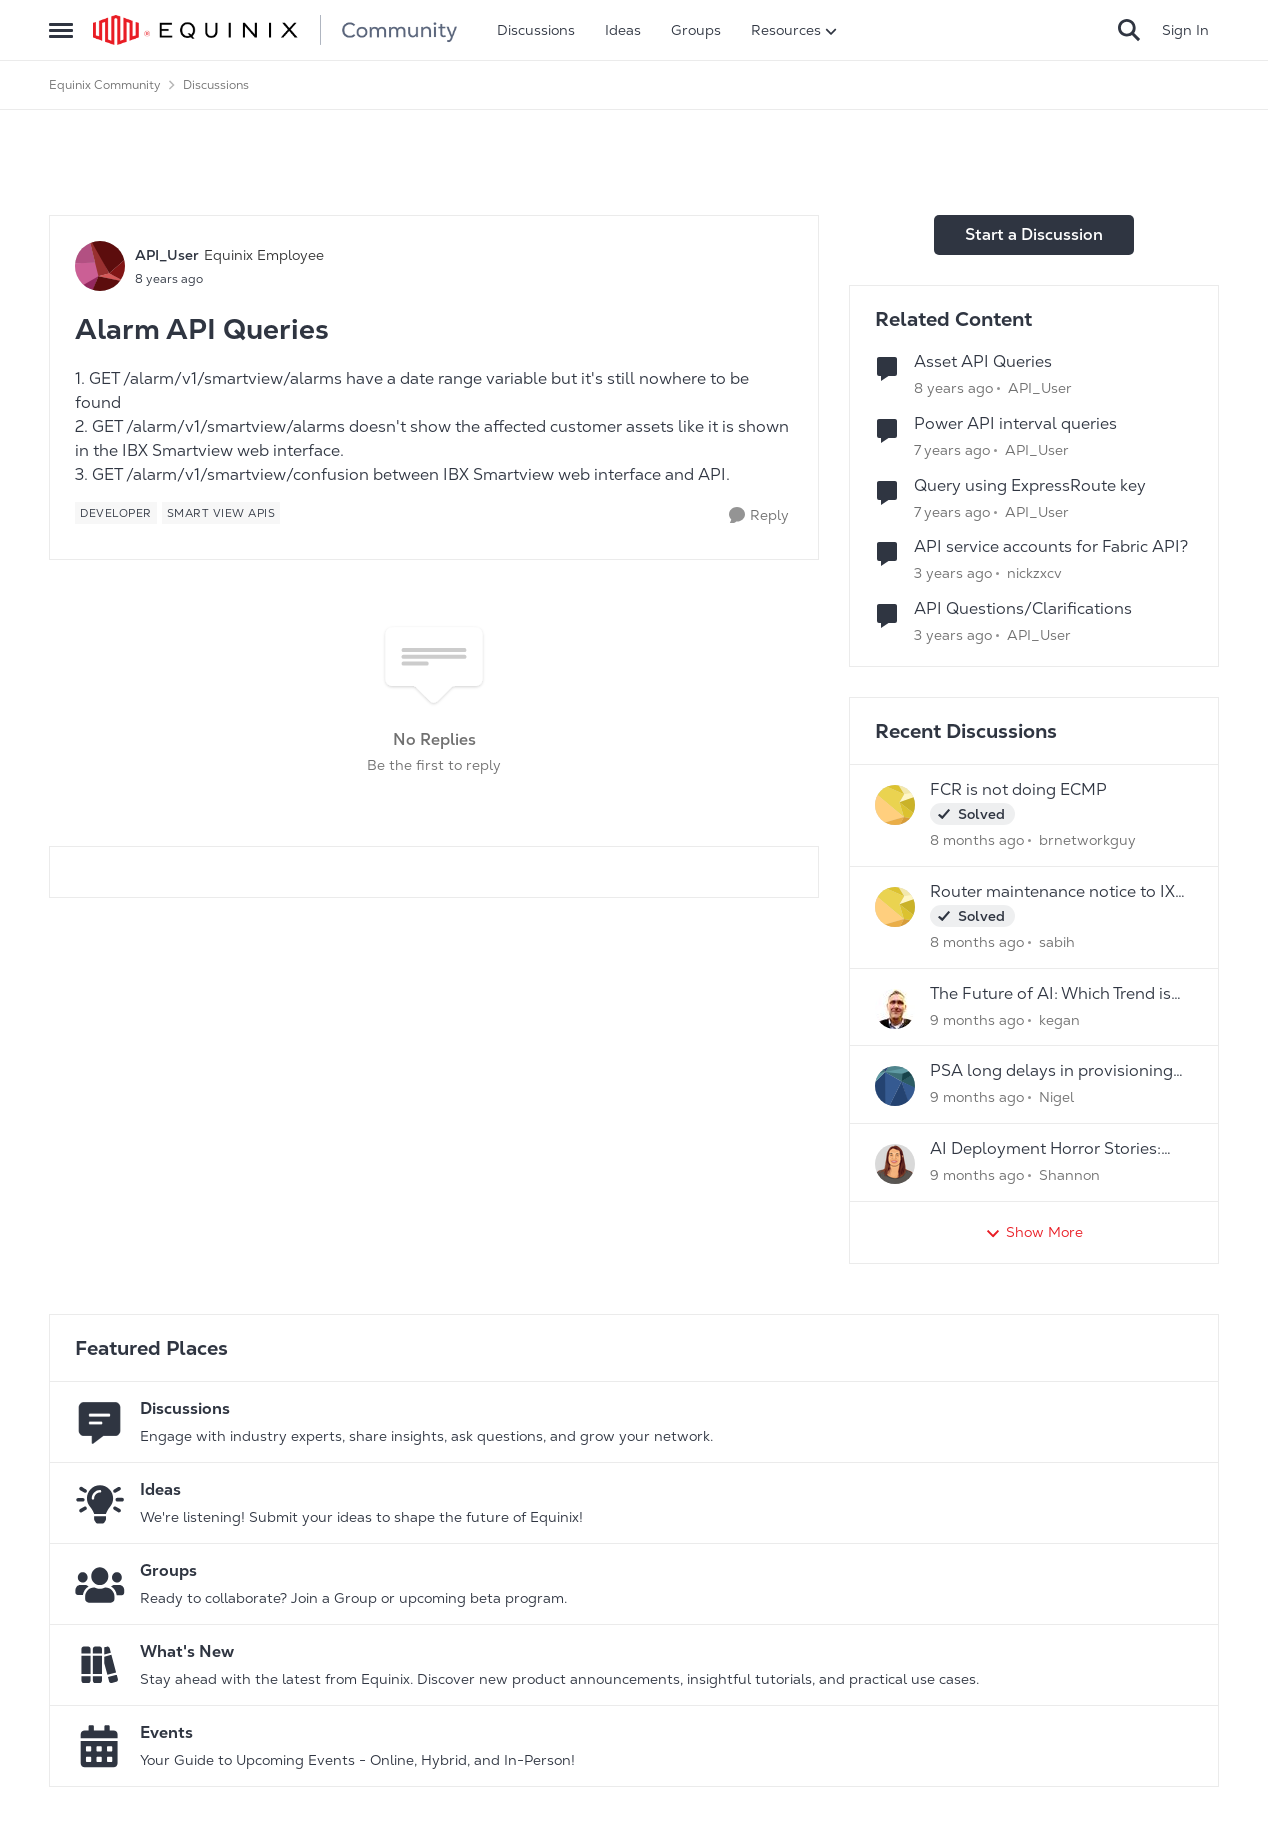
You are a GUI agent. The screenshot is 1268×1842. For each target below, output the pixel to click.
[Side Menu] (61, 30)
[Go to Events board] (100, 1746)
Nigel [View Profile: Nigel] (1056, 1097)
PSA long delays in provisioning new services (1051, 1071)
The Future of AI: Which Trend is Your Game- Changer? (1050, 994)
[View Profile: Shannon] (895, 1164)
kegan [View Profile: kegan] (1059, 1019)
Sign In (1185, 30)
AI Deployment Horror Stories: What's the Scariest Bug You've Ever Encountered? (1048, 1149)
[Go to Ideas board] (100, 1503)
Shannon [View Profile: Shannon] (1069, 1175)
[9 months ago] (977, 1019)
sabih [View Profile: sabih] (1057, 942)
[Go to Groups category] (100, 1584)
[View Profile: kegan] (895, 1009)
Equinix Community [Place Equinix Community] (105, 85)
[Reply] (759, 515)
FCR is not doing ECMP (1018, 790)
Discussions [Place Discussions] (216, 85)
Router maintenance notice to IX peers (1052, 892)
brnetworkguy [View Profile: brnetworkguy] (1087, 840)
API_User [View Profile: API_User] (167, 255)
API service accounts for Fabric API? (1051, 547)
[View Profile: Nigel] (895, 1086)
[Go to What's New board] (100, 1665)
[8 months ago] (977, 840)
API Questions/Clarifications (1023, 609)
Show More (1034, 1232)
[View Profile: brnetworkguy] (895, 805)
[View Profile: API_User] (100, 266)
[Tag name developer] (116, 513)
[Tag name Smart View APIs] (221, 513)
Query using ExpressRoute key (1030, 486)
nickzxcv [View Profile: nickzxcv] (1034, 573)
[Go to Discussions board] (100, 1422)
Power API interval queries (1015, 424)
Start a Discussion (1034, 234)
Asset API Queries (983, 362)
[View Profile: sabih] (895, 907)
